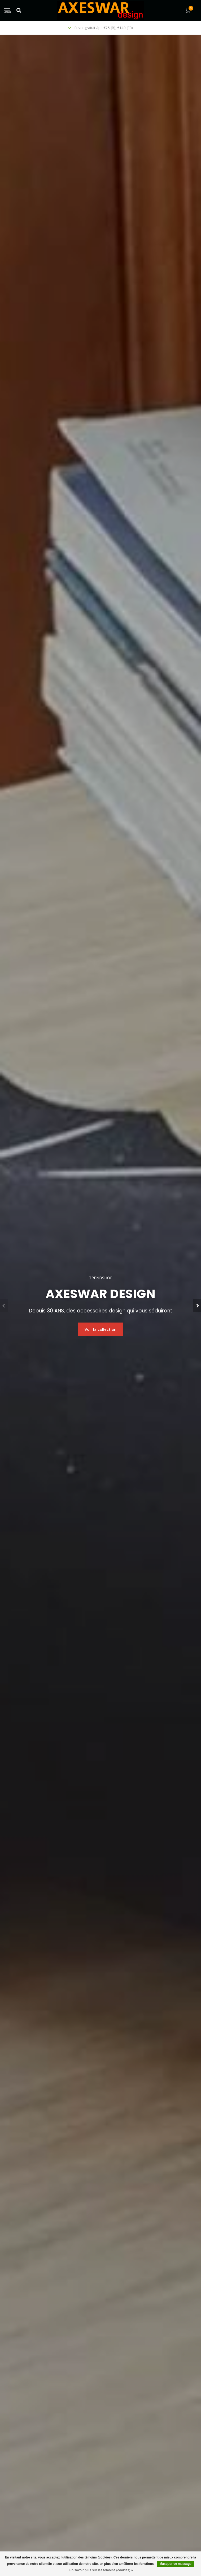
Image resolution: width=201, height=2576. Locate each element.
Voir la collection (100, 1329)
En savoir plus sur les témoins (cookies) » (101, 2570)
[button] (4, 1305)
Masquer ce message (175, 2564)
